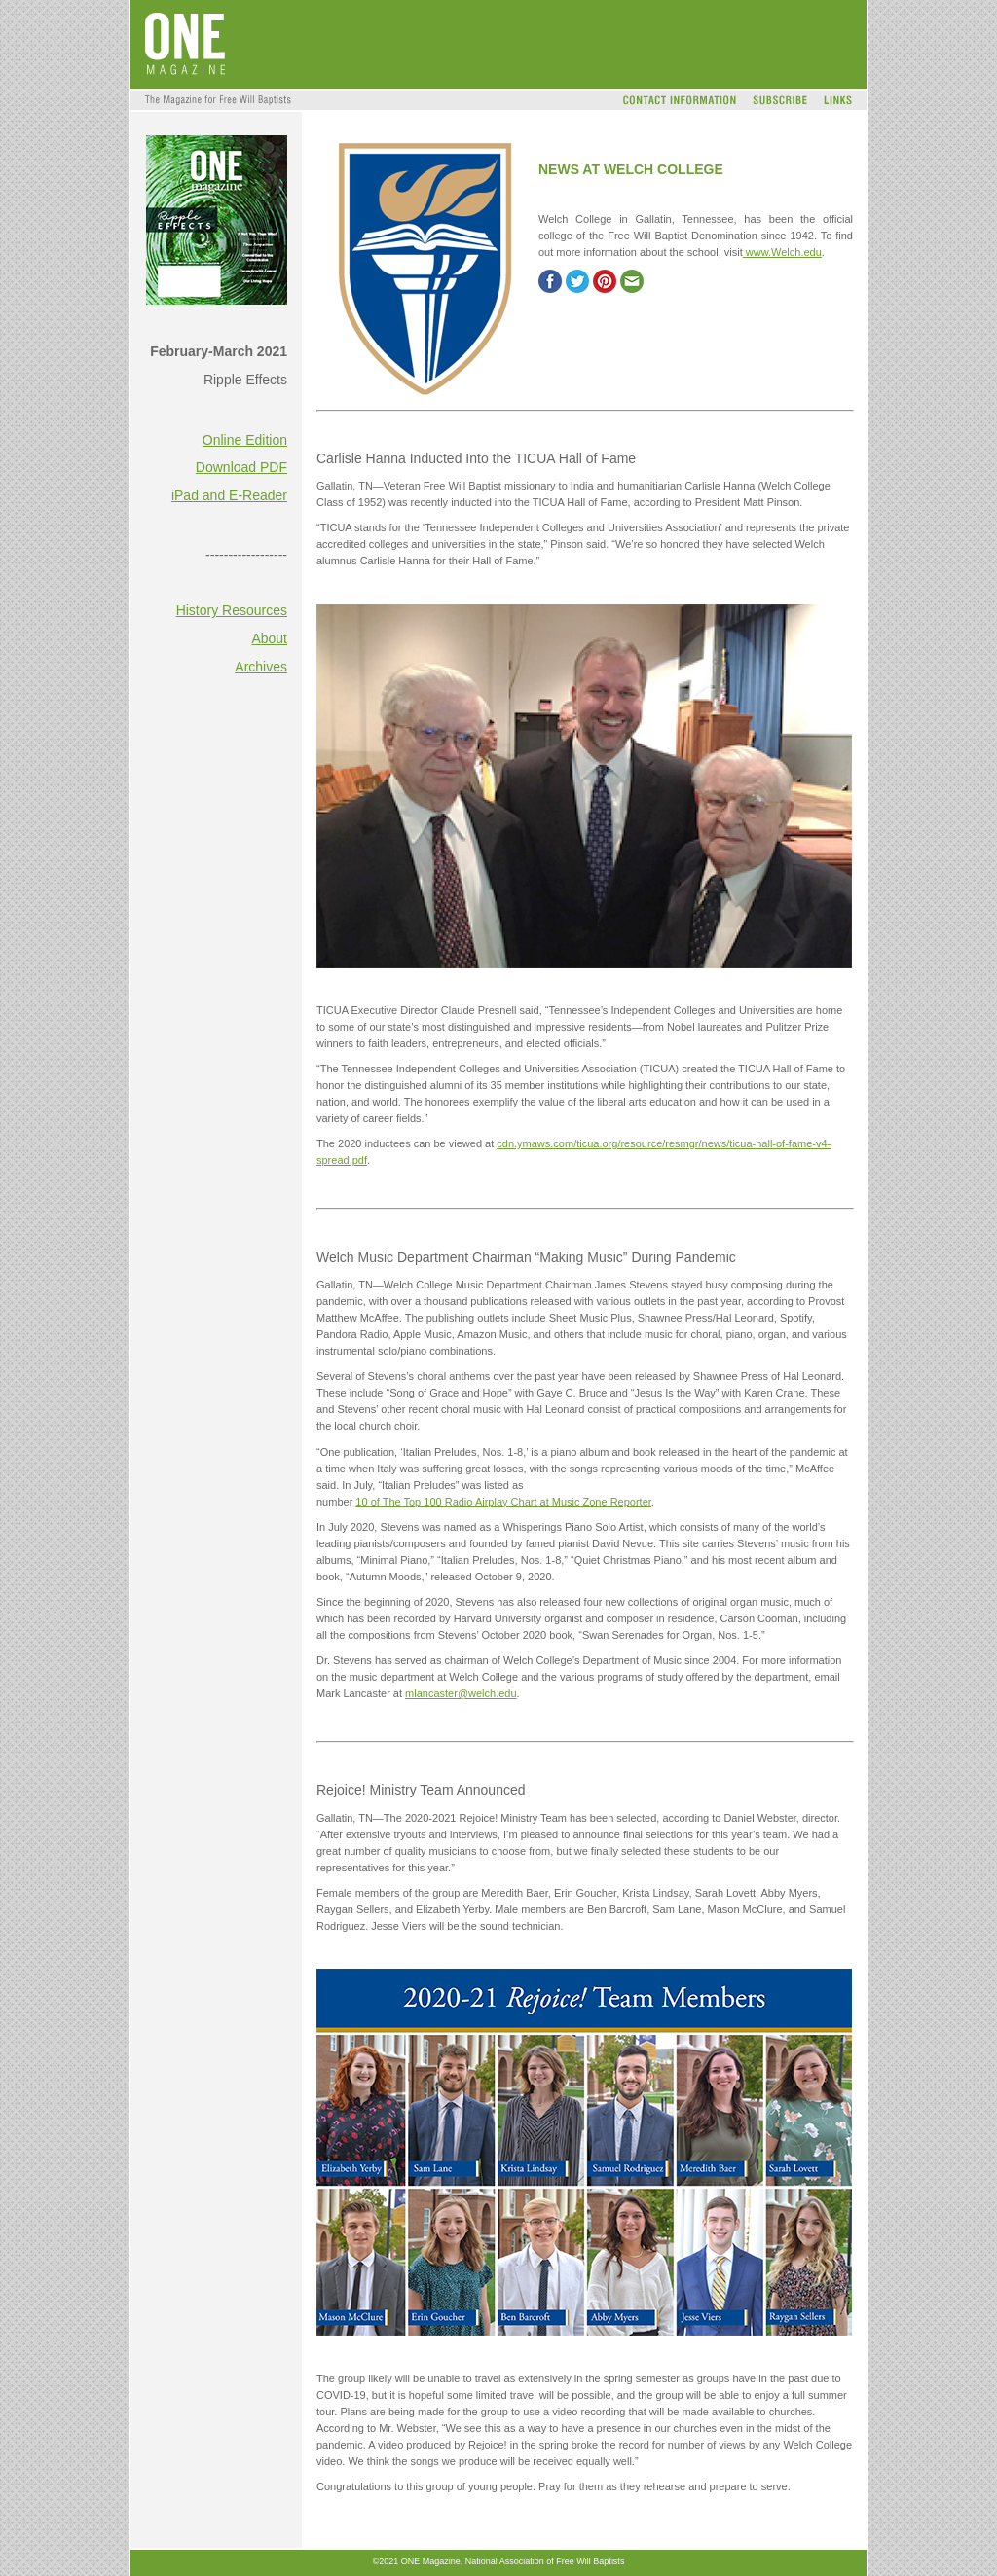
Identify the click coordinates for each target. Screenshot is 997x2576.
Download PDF (241, 467)
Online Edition (245, 440)
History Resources (231, 610)
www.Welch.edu (782, 252)
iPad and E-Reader (229, 495)
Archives (261, 666)
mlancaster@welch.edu (461, 1693)
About (269, 638)
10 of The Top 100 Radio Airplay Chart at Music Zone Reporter (503, 1501)
